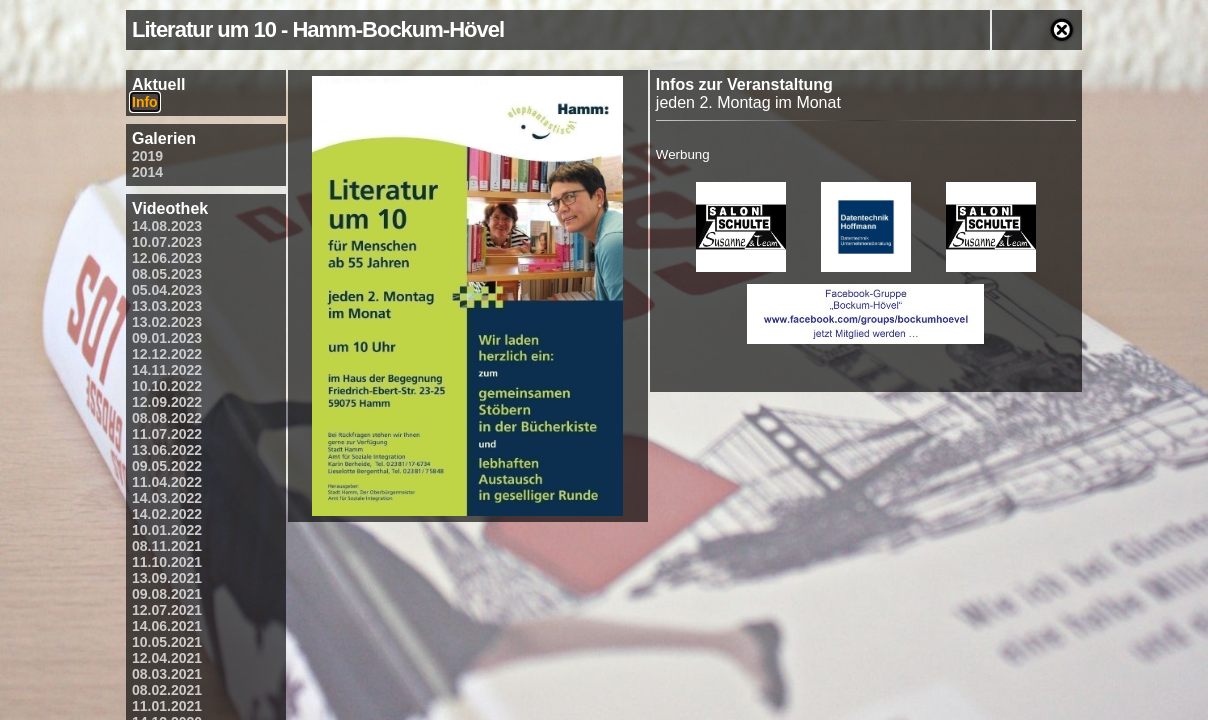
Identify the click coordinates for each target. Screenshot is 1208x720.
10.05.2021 (167, 642)
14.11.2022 (167, 370)
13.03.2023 (167, 306)
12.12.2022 (167, 354)
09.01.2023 (167, 338)
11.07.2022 (167, 434)
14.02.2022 (167, 514)
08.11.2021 (167, 546)
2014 (147, 172)
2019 (147, 156)
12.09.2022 (167, 402)
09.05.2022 (167, 466)
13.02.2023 (167, 322)
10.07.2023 (167, 242)
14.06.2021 (167, 626)
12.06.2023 (167, 258)
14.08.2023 (167, 226)
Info (145, 102)
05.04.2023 (167, 290)
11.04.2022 (167, 482)
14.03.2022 (167, 498)
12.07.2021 (167, 610)
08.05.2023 (167, 274)
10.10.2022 (167, 386)
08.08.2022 (167, 418)
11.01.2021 (167, 706)
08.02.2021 (167, 690)
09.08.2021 (167, 594)
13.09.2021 (167, 578)
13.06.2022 (167, 450)
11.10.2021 (167, 562)
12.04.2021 (167, 658)
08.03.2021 (167, 674)
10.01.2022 (167, 530)
